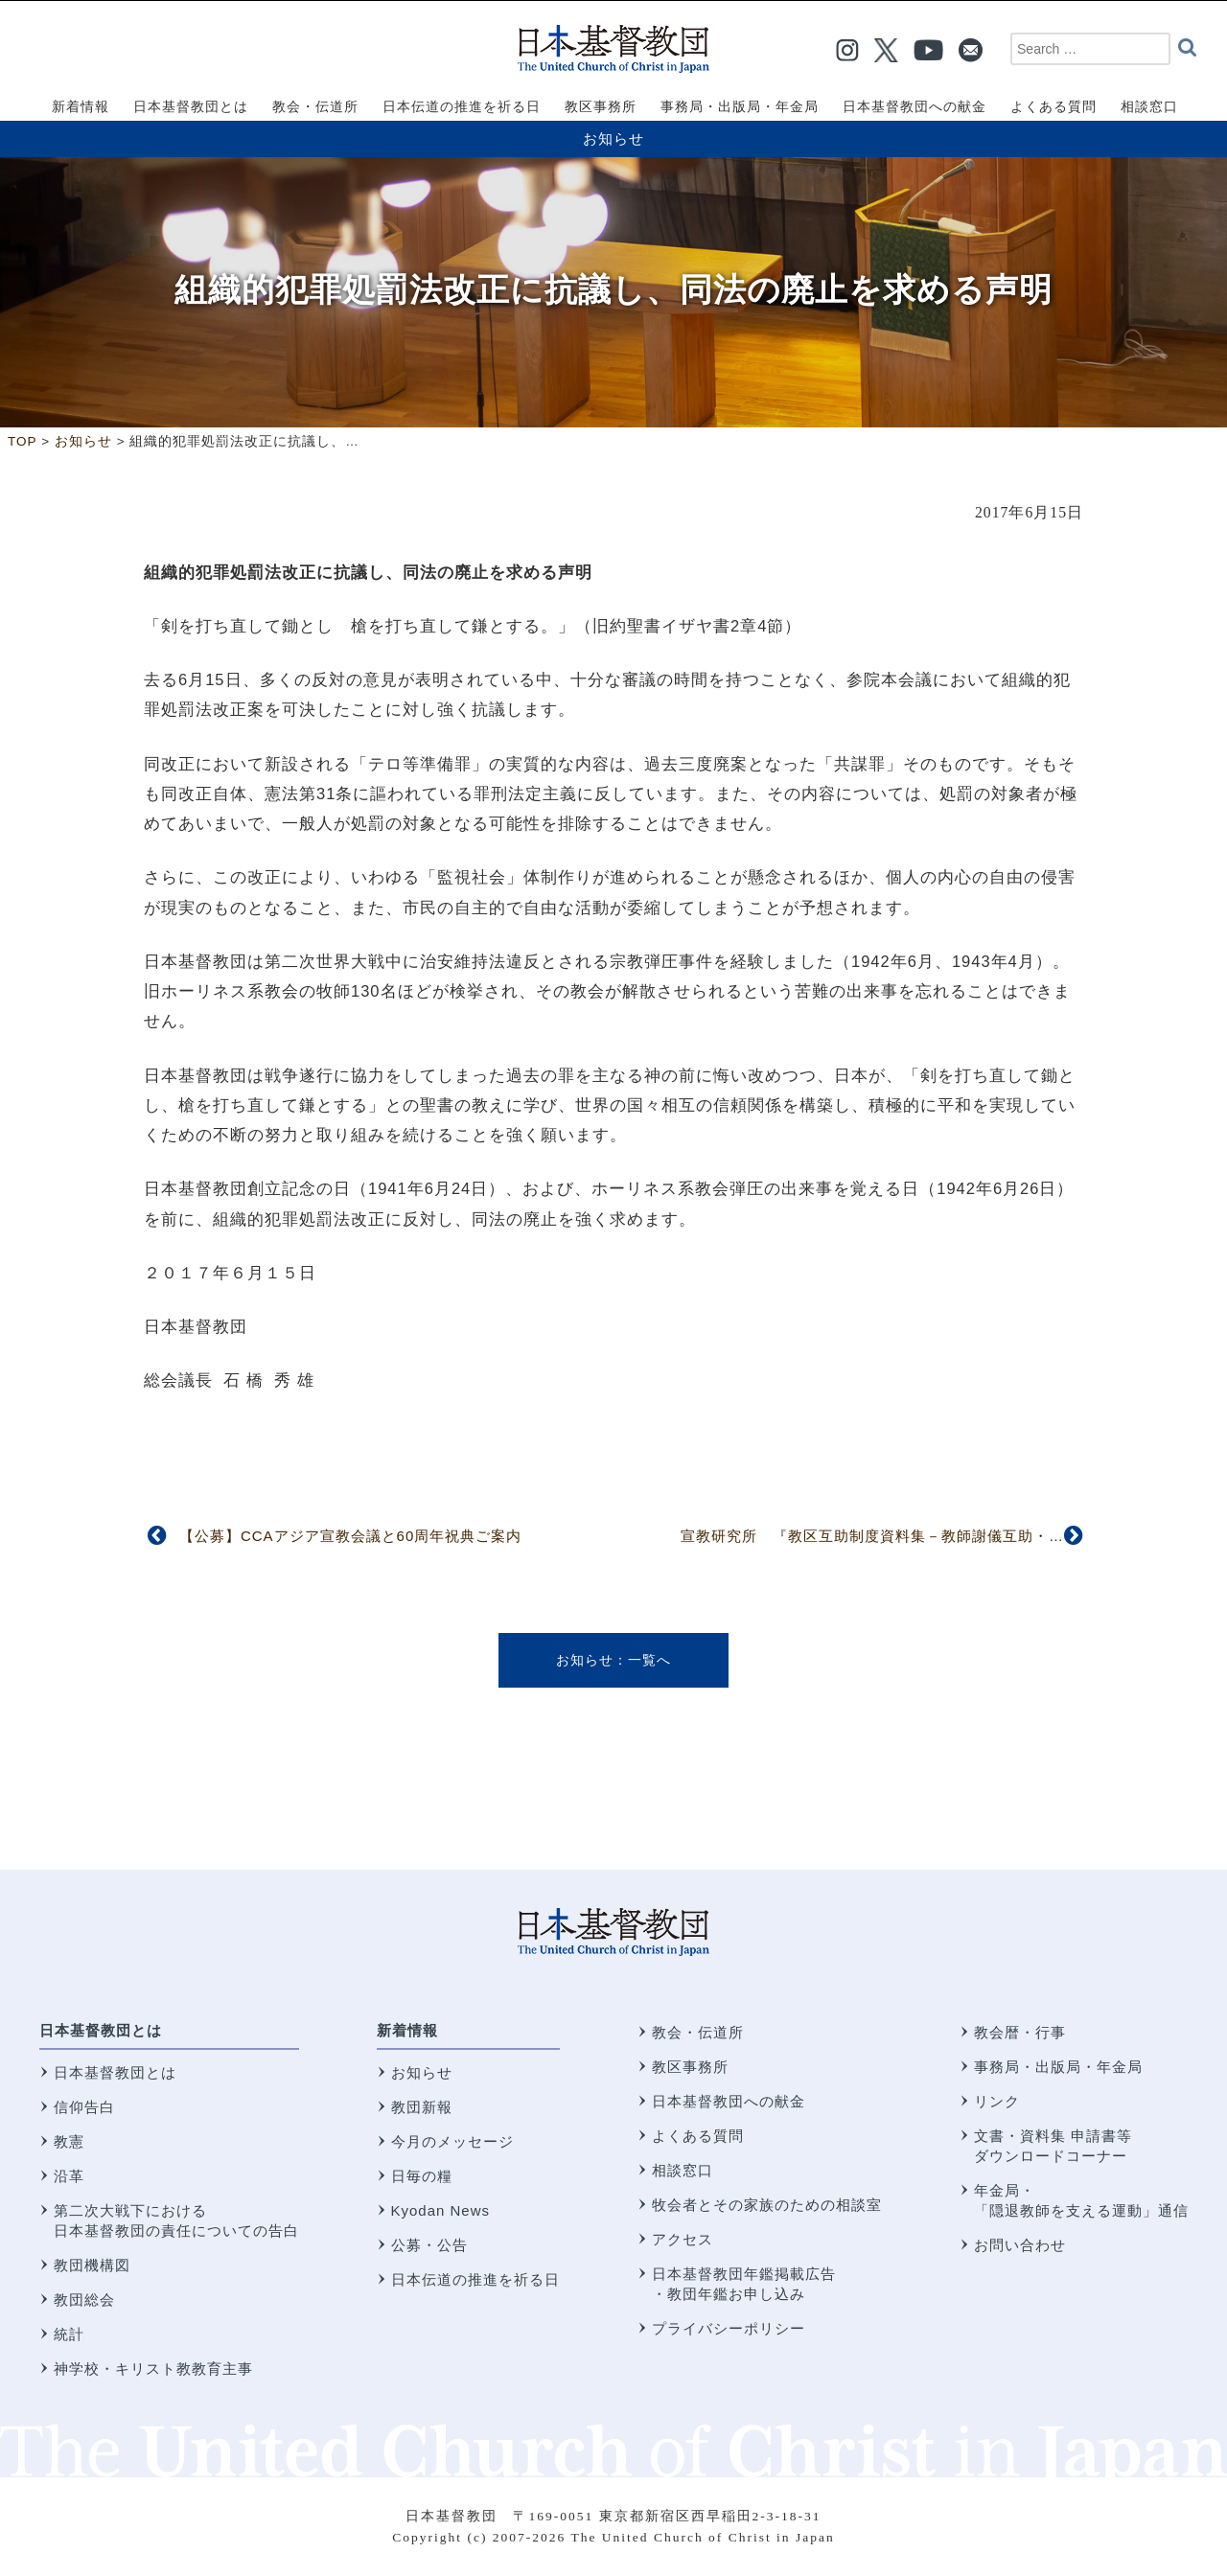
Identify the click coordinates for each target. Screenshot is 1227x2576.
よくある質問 (698, 2136)
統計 (69, 2334)
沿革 (69, 2176)
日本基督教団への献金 (728, 2101)
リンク (997, 2101)
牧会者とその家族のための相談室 (767, 2204)
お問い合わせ (1020, 2245)
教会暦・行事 (1020, 2032)
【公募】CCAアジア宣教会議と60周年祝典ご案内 (350, 1536)
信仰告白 (84, 2107)
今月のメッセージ (452, 2141)
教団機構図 (92, 2265)
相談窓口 (682, 2170)
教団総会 (84, 2299)
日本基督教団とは (100, 2030)
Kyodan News (441, 2210)
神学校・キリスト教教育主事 (153, 2368)
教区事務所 (690, 2066)
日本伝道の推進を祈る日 (475, 2279)
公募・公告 (429, 2245)
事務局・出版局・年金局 (1058, 2066)
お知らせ (613, 138)
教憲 (69, 2141)
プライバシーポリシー (728, 2328)
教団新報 (421, 2107)
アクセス (682, 2239)
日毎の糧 (421, 2176)
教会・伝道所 (698, 2032)
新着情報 (407, 2030)
